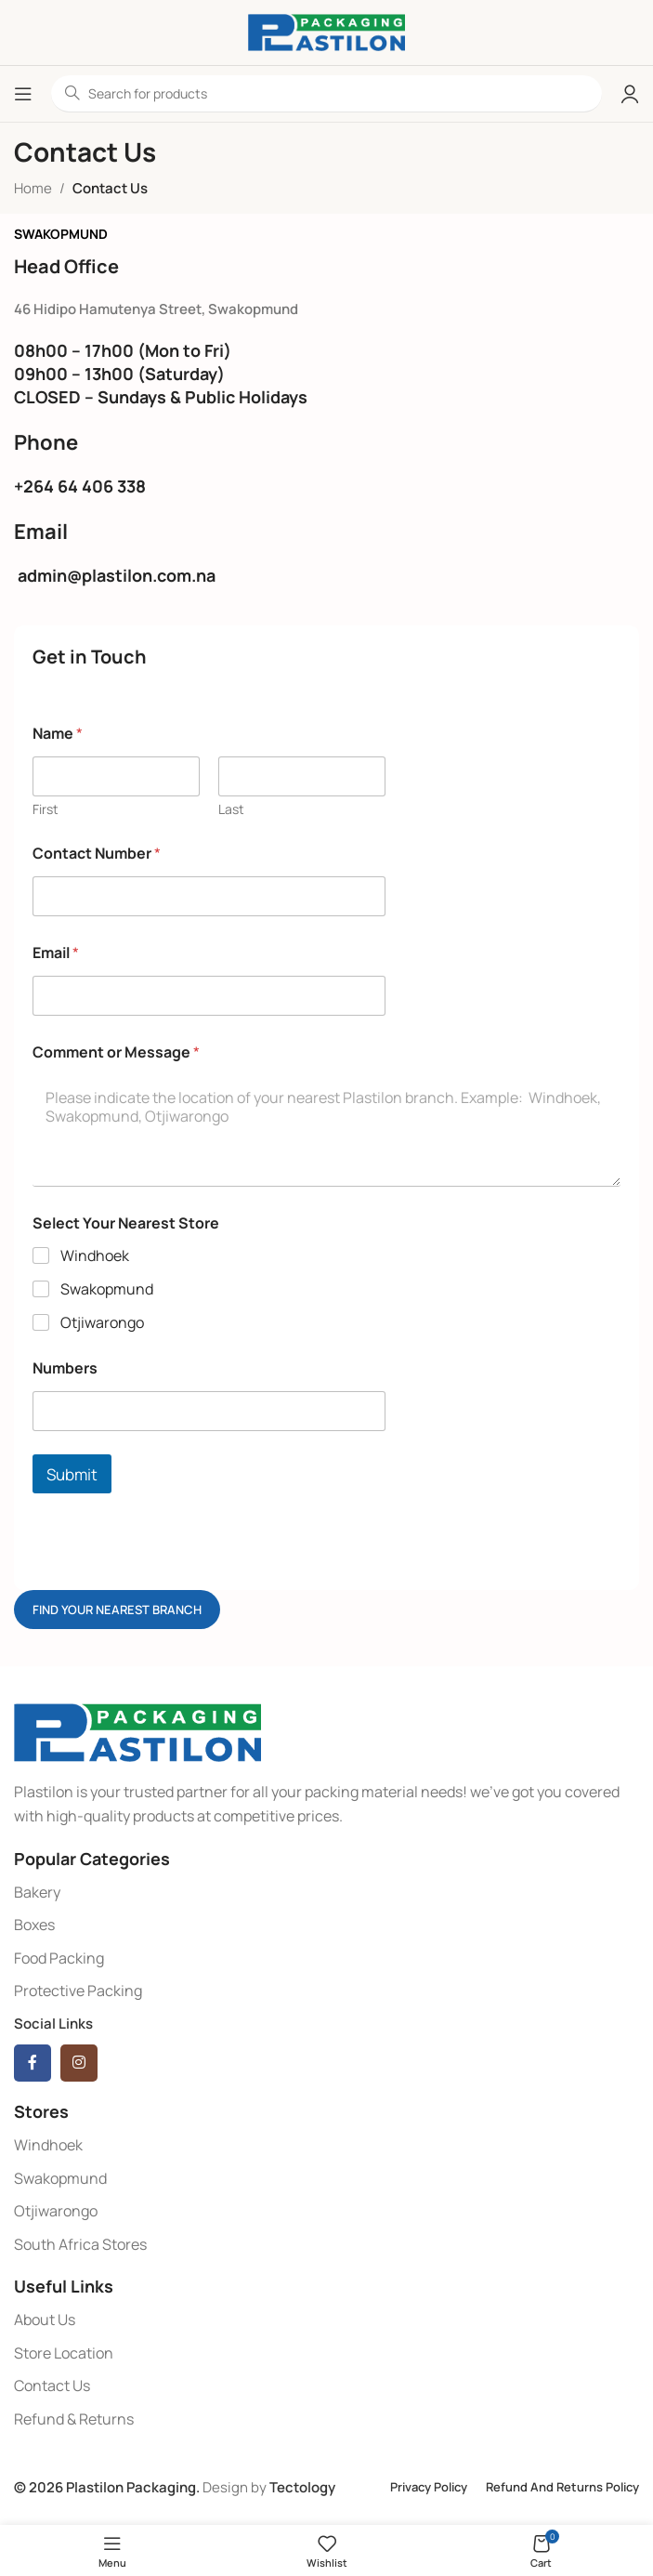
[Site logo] (326, 31)
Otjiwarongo (102, 1323)
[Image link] (137, 1731)
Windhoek (94, 1256)
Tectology (302, 2487)
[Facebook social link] (32, 2063)
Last (231, 809)
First (46, 809)
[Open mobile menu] (23, 93)
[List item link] (326, 1893)
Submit (72, 1474)
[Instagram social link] (79, 2063)
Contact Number (97, 853)
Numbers (65, 1368)
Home (33, 188)
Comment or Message (116, 1052)
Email (56, 953)
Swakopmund (106, 1289)
